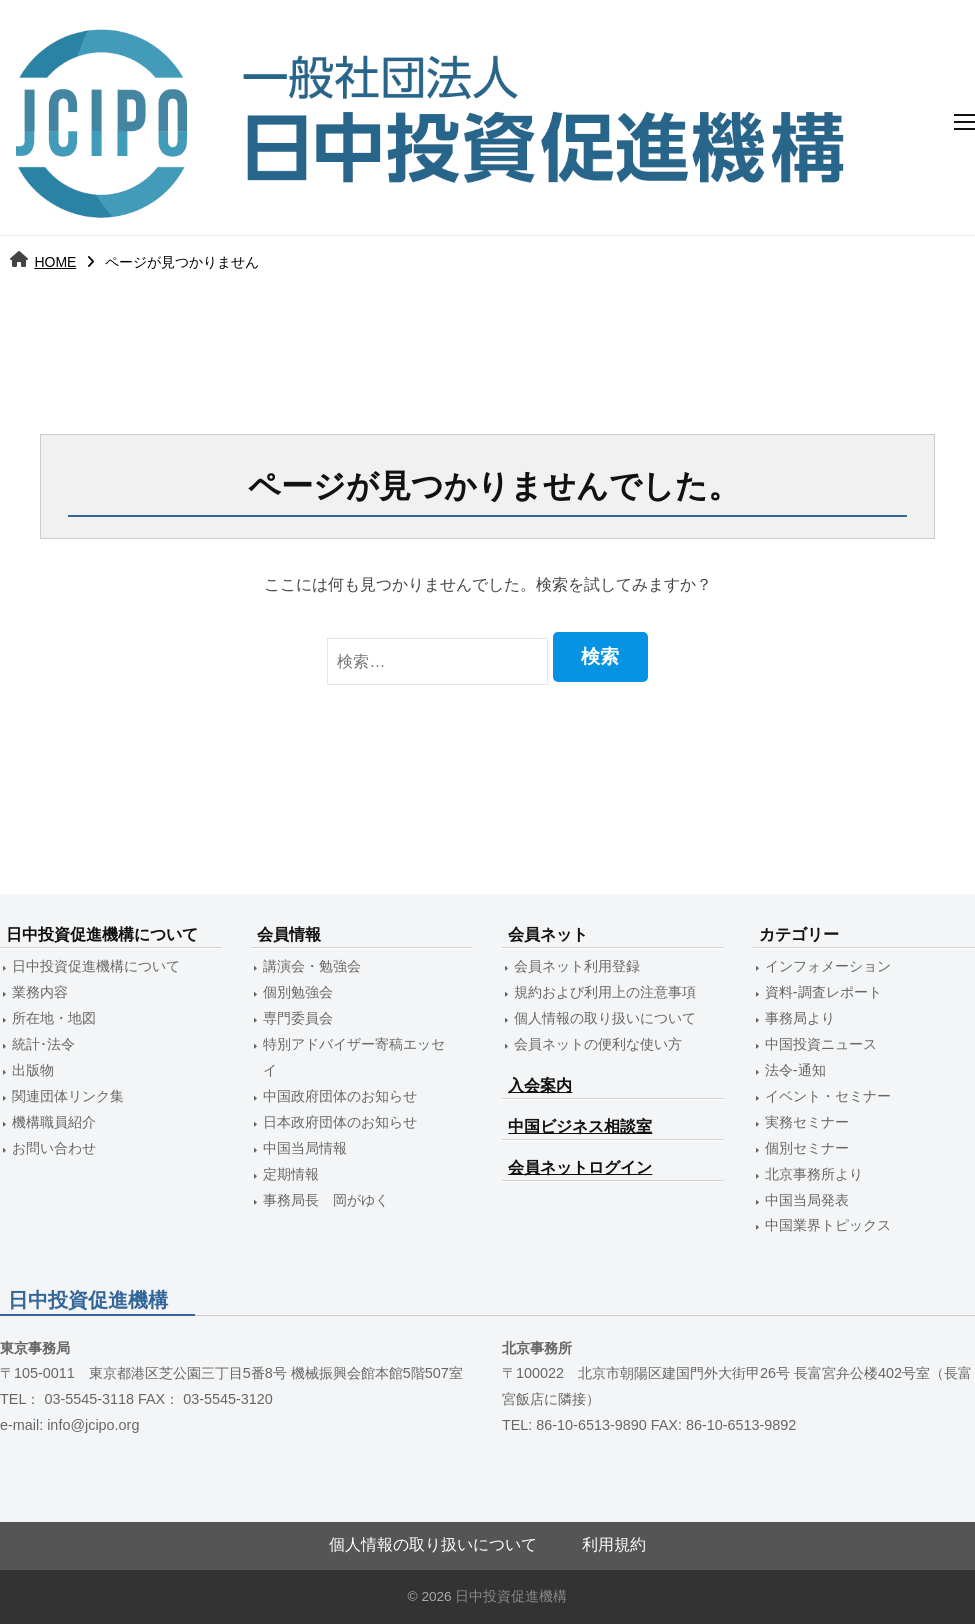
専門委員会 (298, 1018)
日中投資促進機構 (511, 1596)
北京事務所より (814, 1174)
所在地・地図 (54, 1018)
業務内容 (40, 992)
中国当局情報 (305, 1148)
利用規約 (614, 1544)
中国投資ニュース (821, 1044)
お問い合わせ (54, 1148)
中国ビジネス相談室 (580, 1126)
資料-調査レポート (823, 992)
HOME (55, 262)
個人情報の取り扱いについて (605, 1018)
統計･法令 (43, 1044)
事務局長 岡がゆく (326, 1200)
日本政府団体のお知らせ (340, 1122)
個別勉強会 (298, 992)
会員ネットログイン (580, 1167)
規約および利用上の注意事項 (605, 992)
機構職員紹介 (54, 1122)
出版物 (33, 1070)
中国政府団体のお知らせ (340, 1096)
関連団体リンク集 (68, 1096)
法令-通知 (795, 1070)
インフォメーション (828, 966)
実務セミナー (807, 1122)
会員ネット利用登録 (577, 966)
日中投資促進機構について (96, 966)
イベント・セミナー (828, 1096)
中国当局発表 (807, 1200)
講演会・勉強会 (312, 966)
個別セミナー (807, 1148)
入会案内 (540, 1085)
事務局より (800, 1018)
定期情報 (291, 1174)
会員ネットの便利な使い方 (598, 1044)
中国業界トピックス (828, 1225)
